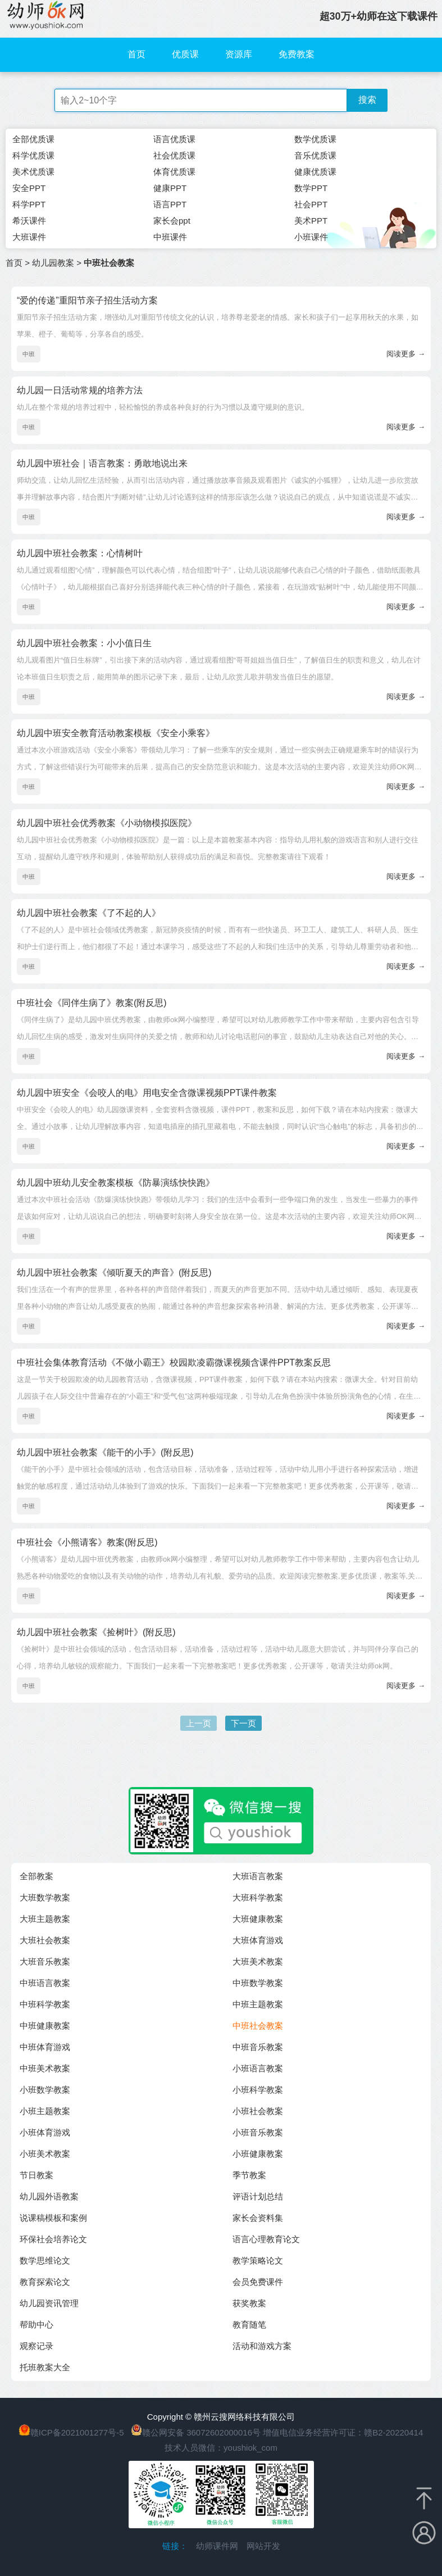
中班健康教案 (45, 2025)
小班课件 (311, 237)
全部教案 (36, 1876)
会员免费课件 (258, 2282)
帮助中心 (36, 2324)
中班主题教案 (258, 2004)
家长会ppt (171, 220)
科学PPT (28, 204)
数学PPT (310, 188)
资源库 (238, 54)
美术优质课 (33, 171)
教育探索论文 (45, 2282)
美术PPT (310, 220)
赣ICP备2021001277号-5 (77, 2432)
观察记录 (36, 2346)
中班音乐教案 (258, 2047)
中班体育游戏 (45, 2047)
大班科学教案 (258, 1897)
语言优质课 (174, 139)
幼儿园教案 (53, 262)
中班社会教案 (258, 2025)
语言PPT (169, 204)
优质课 (185, 54)
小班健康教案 (258, 2153)
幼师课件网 (217, 2546)
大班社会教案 (45, 1940)
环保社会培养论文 (53, 2239)
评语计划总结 (258, 2196)
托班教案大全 (45, 2367)
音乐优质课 (315, 155)
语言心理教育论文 (266, 2239)
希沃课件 (29, 220)
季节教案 (249, 2175)
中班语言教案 (45, 1983)
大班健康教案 (258, 1919)
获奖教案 (249, 2303)
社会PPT (310, 204)
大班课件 (29, 237)
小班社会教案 (258, 2111)
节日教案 (36, 2175)
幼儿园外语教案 (49, 2196)
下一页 (243, 1723)
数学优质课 (315, 139)
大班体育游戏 (258, 1940)
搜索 (367, 100)
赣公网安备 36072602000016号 (196, 2432)
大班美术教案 (258, 1961)
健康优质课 (315, 171)
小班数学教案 (45, 2089)
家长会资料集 (258, 2218)
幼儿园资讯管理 (49, 2303)
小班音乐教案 (258, 2132)
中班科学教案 (45, 2004)
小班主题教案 (45, 2111)
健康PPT (169, 188)
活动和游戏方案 (262, 2346)
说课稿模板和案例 (53, 2218)
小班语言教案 (258, 2068)
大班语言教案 (258, 1876)
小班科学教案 (258, 2089)
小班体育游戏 (45, 2132)
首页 (136, 54)
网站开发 (263, 2546)
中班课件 (170, 237)
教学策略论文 (258, 2260)
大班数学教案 (45, 1897)
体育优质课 (174, 171)
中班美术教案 (45, 2068)
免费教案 (297, 54)
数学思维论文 (45, 2260)
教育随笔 (249, 2324)
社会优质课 (174, 155)
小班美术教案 (45, 2153)
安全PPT (28, 188)
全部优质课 (33, 139)
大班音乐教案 (45, 1961)
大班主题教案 (45, 1919)
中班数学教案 (258, 1983)
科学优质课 (33, 155)
